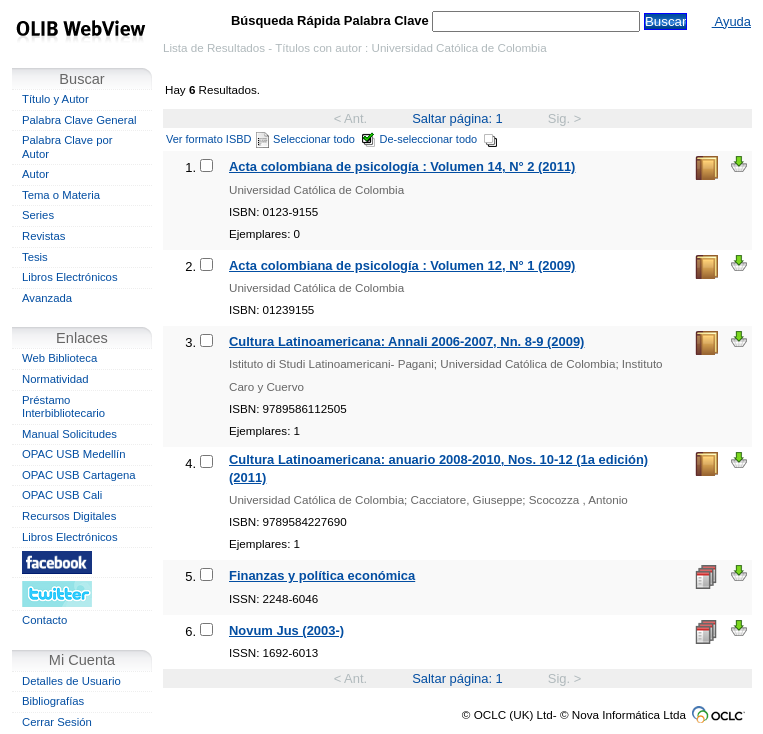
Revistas (43, 236)
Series (38, 215)
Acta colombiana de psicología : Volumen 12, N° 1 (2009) (402, 265)
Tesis (35, 257)
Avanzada (47, 298)
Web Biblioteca (59, 358)
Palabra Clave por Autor (67, 147)
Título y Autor (55, 99)
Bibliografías (53, 701)
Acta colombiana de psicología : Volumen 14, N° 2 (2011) (402, 166)
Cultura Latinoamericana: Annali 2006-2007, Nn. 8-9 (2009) (406, 341)
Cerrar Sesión (57, 722)
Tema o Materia (61, 195)
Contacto (44, 620)
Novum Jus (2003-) (286, 630)
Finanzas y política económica (322, 575)
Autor (35, 174)
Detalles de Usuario (71, 681)
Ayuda (731, 21)
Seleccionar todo (324, 139)
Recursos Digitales (69, 516)
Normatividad (55, 379)
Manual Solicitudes (69, 434)
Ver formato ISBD (217, 139)
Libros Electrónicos (70, 277)
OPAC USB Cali (62, 495)
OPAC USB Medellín (74, 454)
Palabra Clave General (79, 120)
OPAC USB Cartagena (79, 475)
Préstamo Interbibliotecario (63, 407)
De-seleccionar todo (439, 139)
